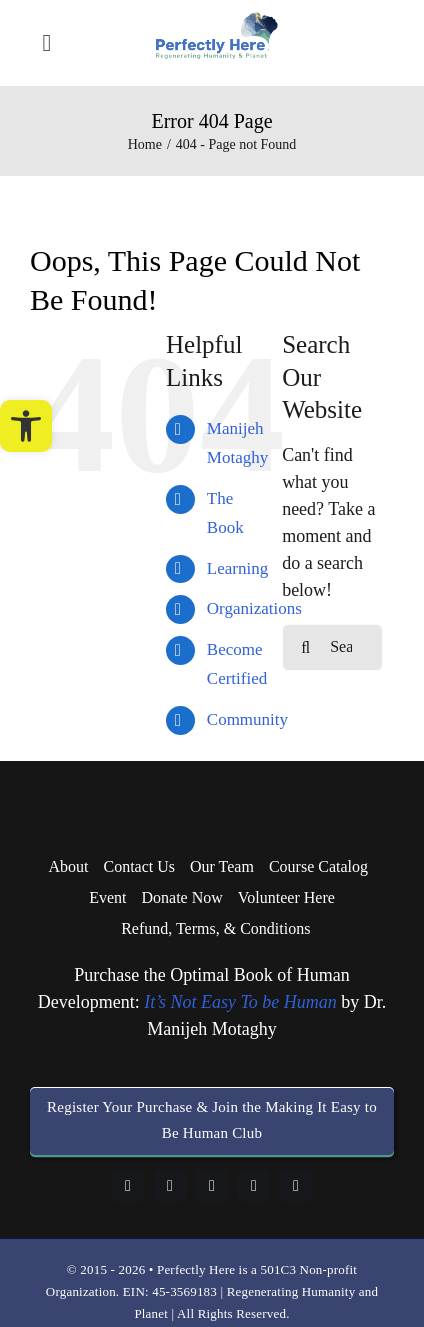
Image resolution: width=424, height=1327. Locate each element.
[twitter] (296, 1186)
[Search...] (332, 647)
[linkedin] (170, 1186)
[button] (26, 426)
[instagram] (212, 1186)
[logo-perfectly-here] (217, 21)
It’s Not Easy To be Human (240, 1002)
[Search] (305, 647)
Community (247, 719)
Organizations (254, 608)
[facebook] (128, 1186)
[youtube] (254, 1186)
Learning (237, 568)
